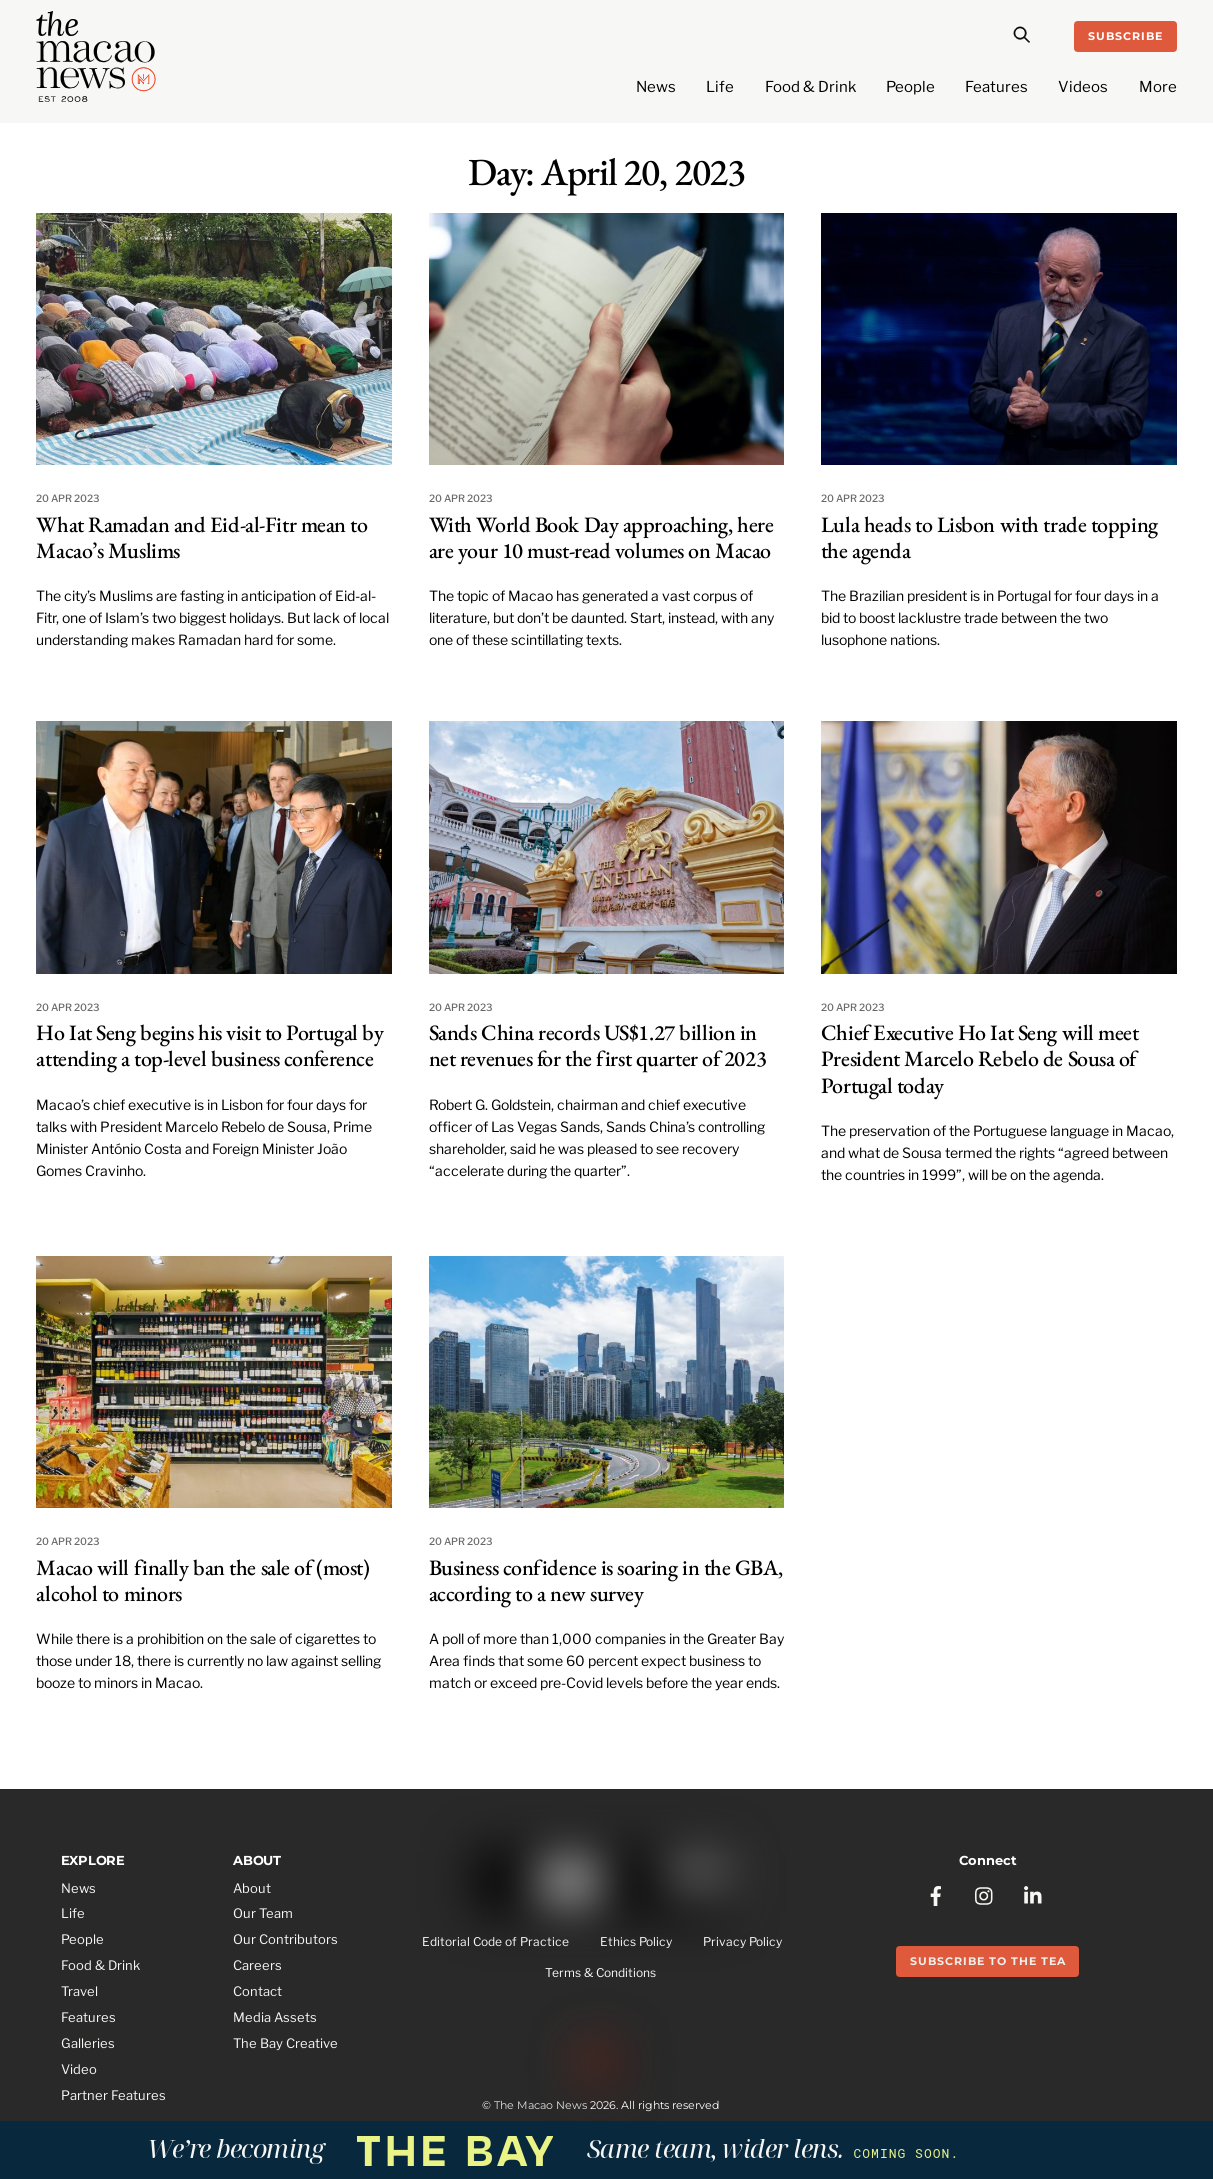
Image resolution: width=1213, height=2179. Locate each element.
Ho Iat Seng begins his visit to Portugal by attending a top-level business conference (209, 1045)
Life (720, 87)
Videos (1083, 87)
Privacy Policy (742, 1942)
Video (79, 2069)
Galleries (88, 2043)
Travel (79, 1991)
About (252, 1888)
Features (996, 87)
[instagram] (985, 1894)
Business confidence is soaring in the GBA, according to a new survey (606, 1580)
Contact (257, 1991)
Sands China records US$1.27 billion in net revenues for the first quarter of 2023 (598, 1045)
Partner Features (113, 2095)
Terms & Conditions (600, 1972)
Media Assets (275, 2017)
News (656, 87)
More (1158, 87)
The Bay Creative (285, 2043)
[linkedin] (1034, 1894)
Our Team (263, 1913)
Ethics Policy (636, 1942)
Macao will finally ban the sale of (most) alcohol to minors (202, 1580)
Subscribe (1125, 36)
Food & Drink (810, 87)
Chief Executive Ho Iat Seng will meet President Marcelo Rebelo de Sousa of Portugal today (980, 1059)
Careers (257, 1965)
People (910, 87)
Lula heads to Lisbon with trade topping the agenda (989, 537)
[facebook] (936, 1894)
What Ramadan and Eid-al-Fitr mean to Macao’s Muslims (201, 537)
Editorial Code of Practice (495, 1942)
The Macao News (540, 2105)
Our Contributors (285, 1939)
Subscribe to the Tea (988, 1961)
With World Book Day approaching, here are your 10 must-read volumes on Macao (601, 537)
